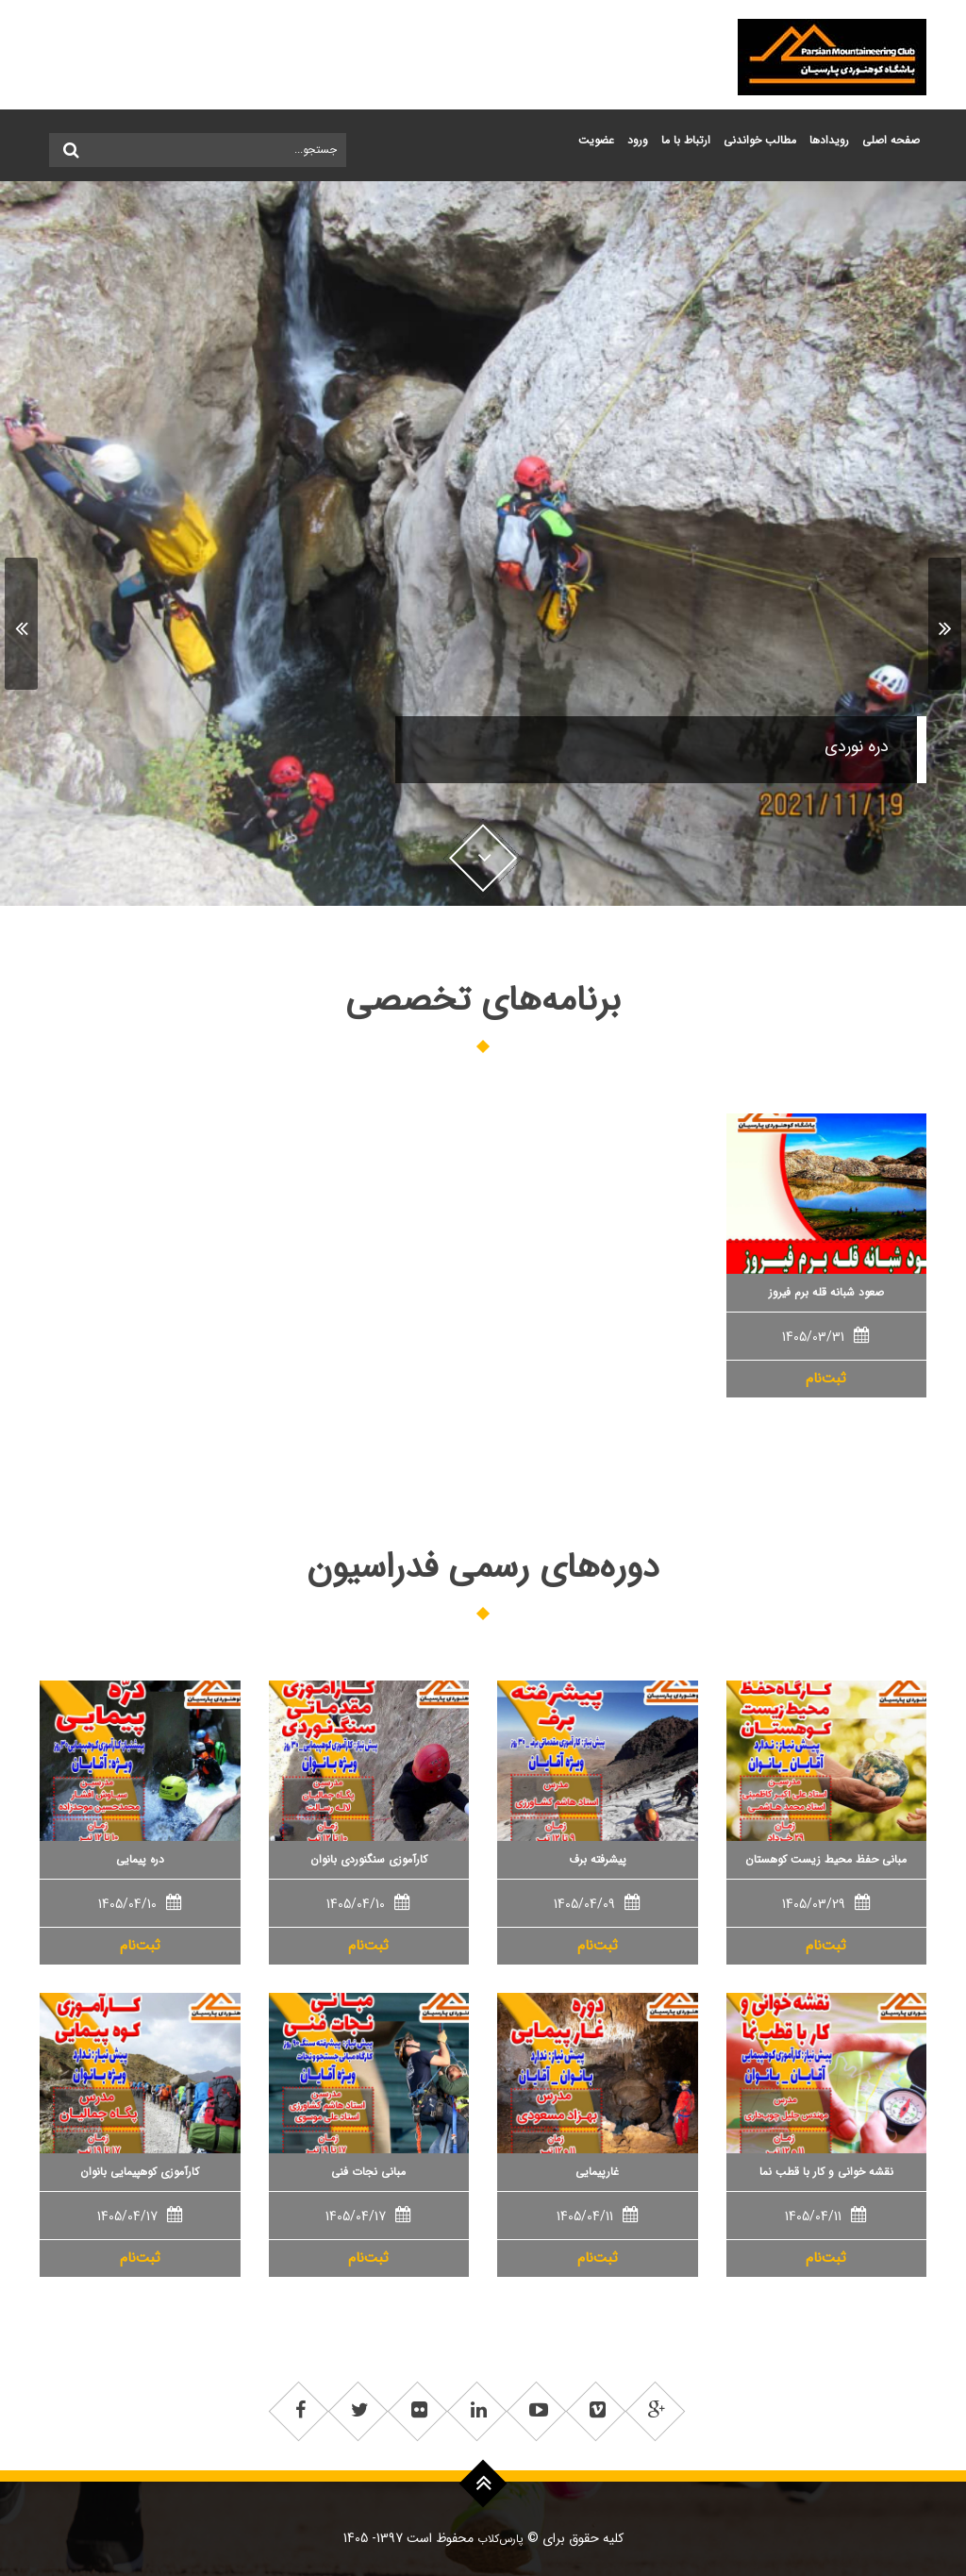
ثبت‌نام (826, 1378)
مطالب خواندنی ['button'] (760, 140)
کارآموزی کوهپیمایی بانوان (139, 2172)
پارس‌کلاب (499, 2539)
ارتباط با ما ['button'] (685, 140)
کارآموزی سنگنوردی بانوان (368, 1859)
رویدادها (829, 140)
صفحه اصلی (891, 140)
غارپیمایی (597, 2172)
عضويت (596, 140)
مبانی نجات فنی (368, 2172)
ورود (637, 140)
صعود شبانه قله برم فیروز (826, 1292)
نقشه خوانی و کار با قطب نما (826, 2172)
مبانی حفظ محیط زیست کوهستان (826, 1859)
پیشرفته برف (597, 1859)
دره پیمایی (140, 1859)
